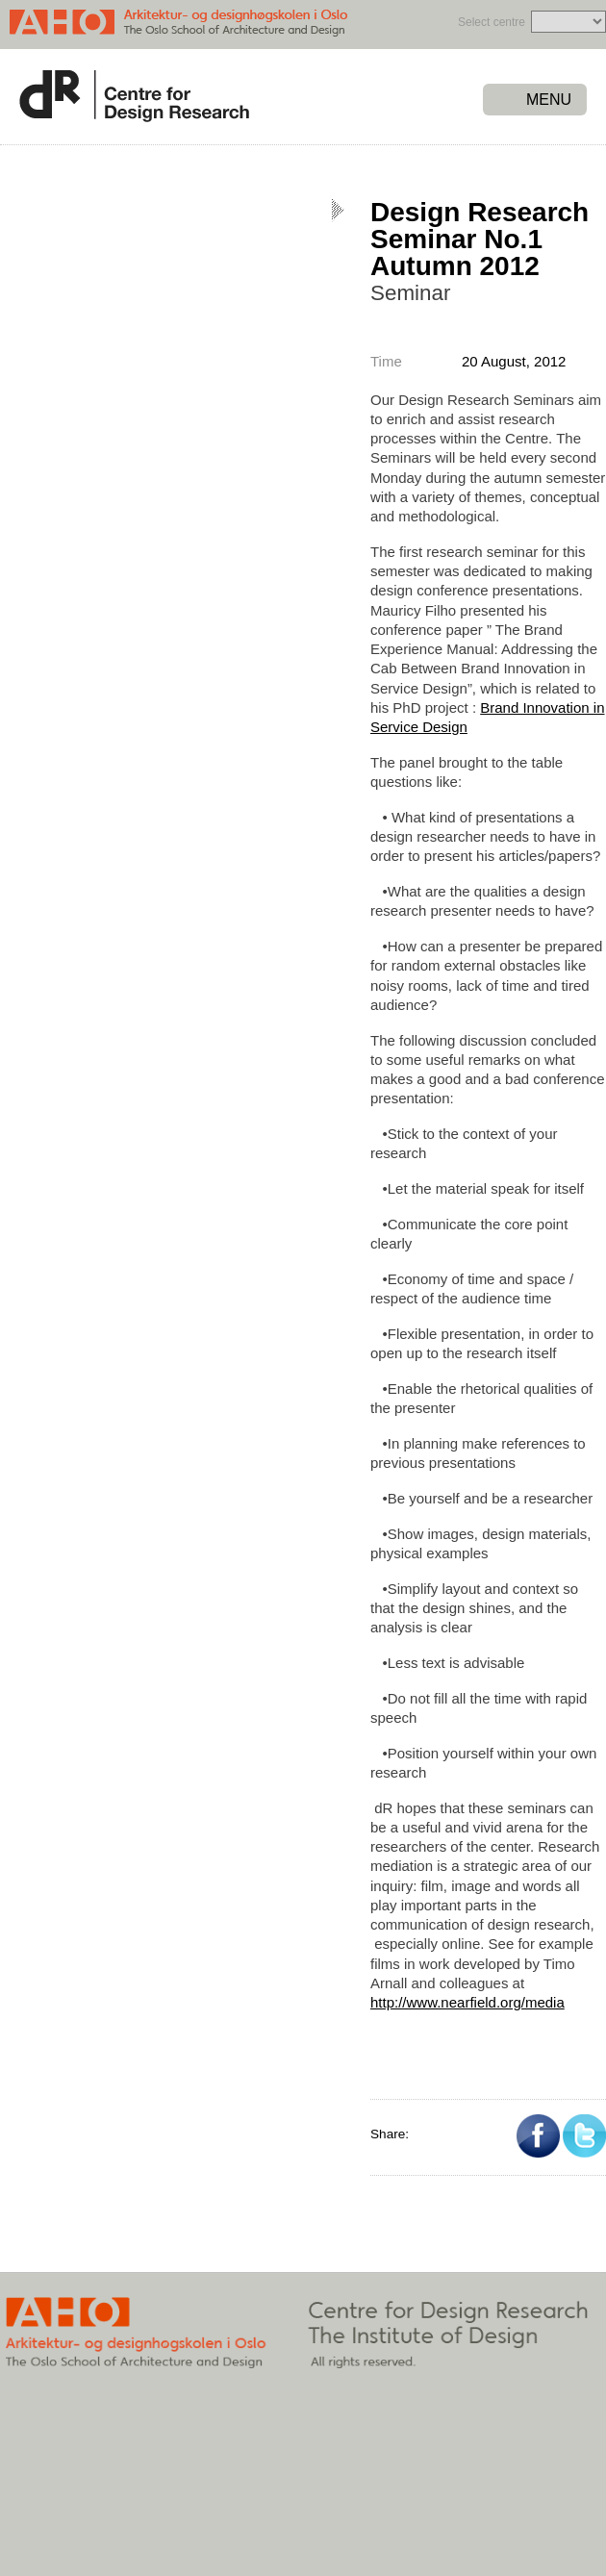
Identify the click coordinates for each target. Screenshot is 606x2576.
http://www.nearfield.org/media (467, 2002)
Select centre (491, 22)
